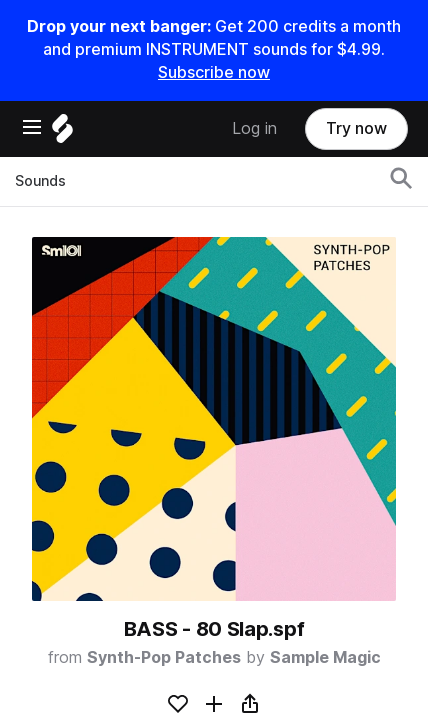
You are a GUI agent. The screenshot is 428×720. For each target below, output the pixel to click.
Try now (356, 128)
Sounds (40, 181)
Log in (254, 128)
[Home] (62, 133)
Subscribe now (214, 72)
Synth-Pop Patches (164, 657)
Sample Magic (325, 657)
